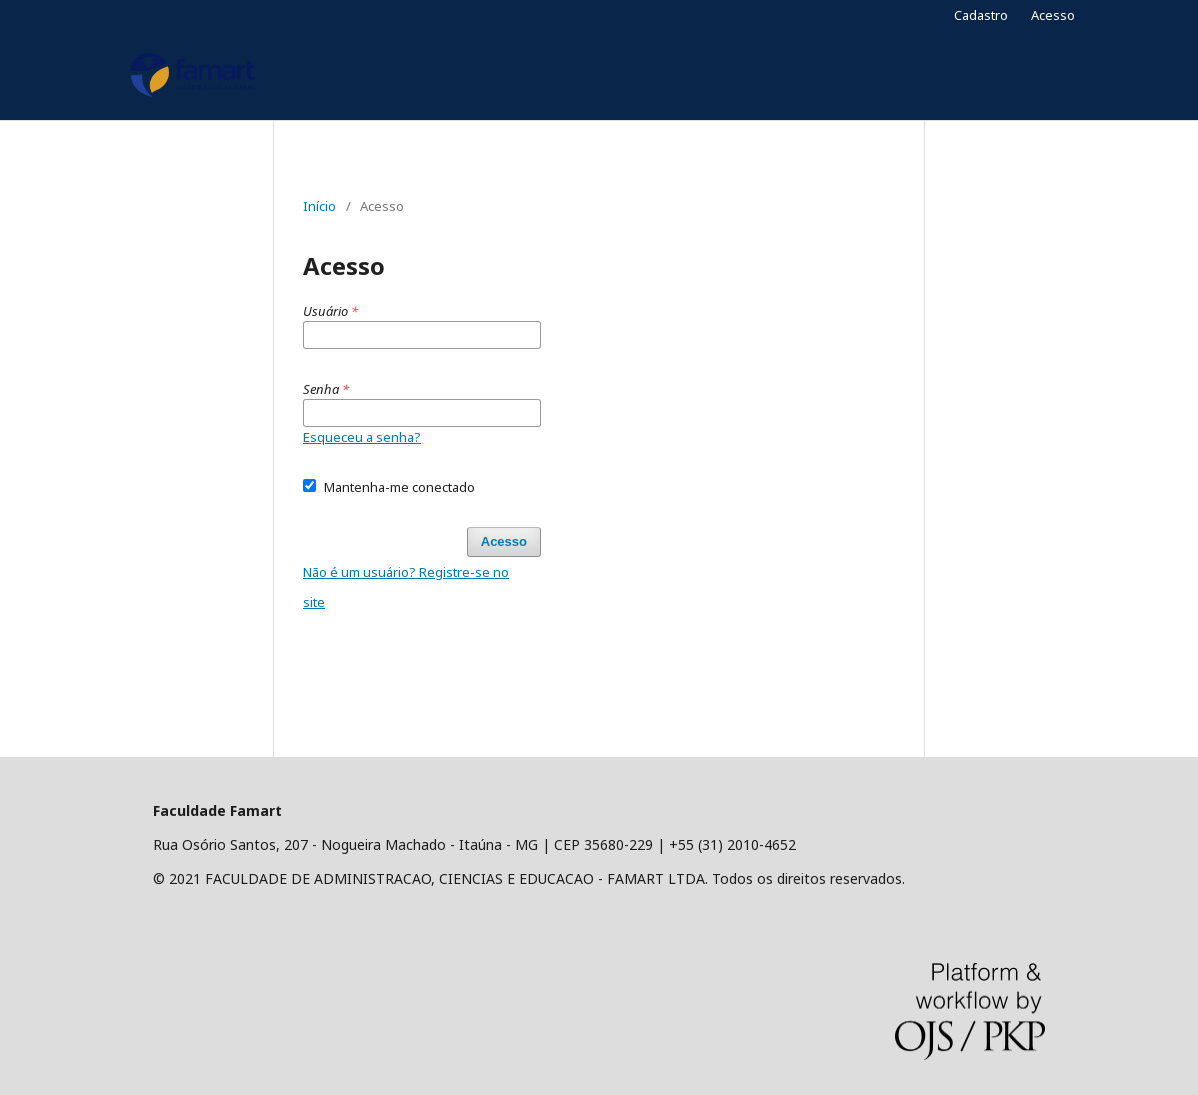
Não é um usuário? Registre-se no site (406, 587)
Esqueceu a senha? (362, 437)
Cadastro (981, 15)
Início (319, 206)
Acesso (1053, 15)
